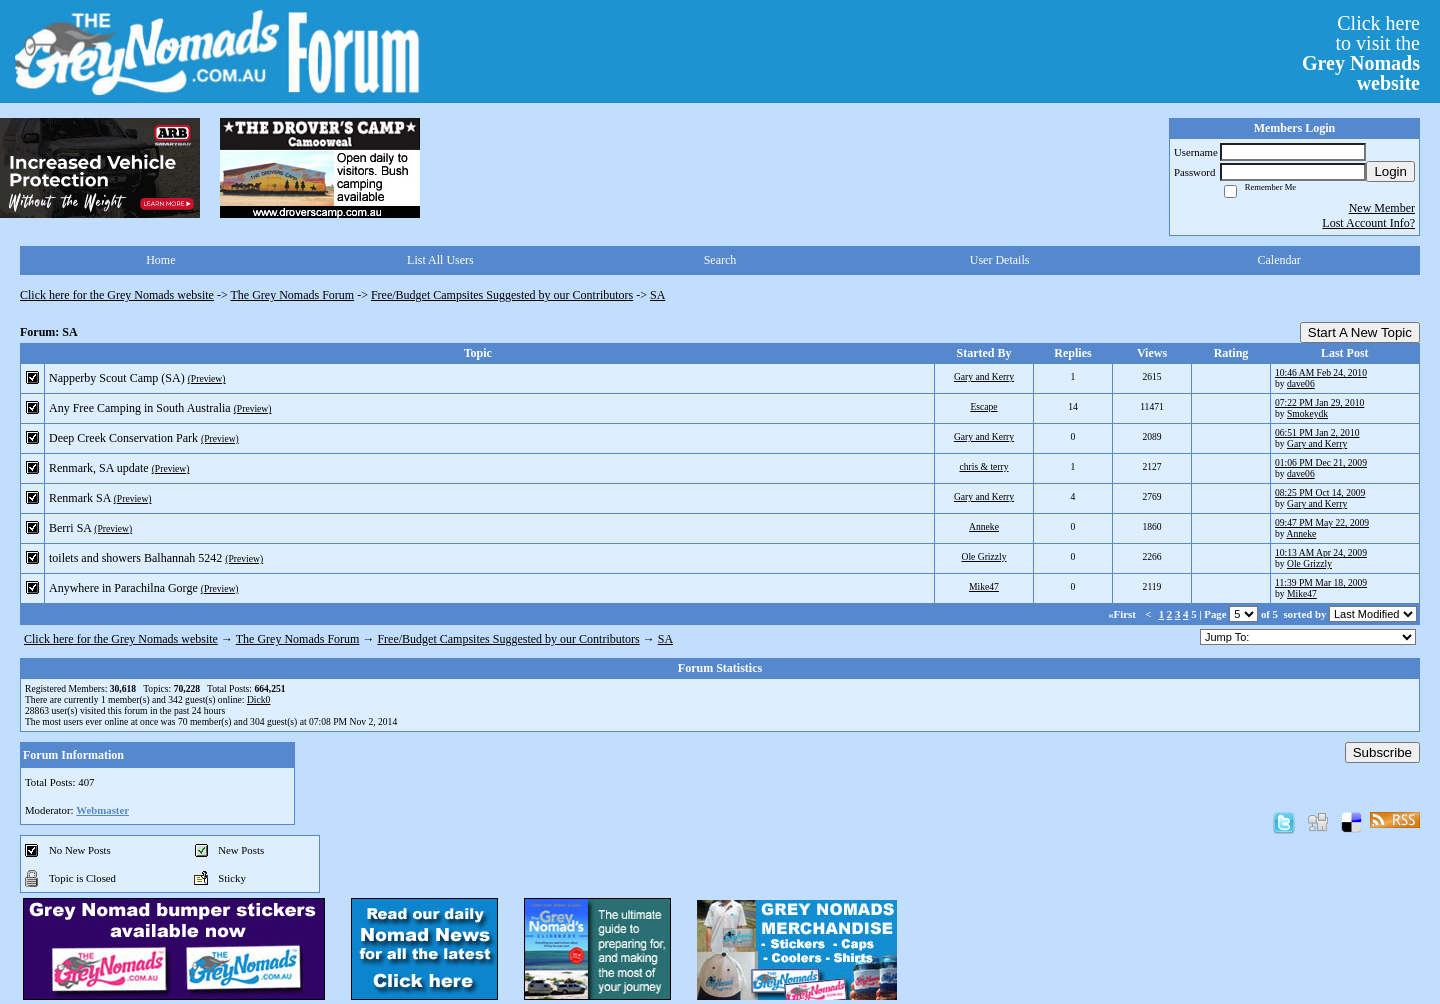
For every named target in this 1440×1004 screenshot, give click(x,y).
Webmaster (102, 810)
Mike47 (984, 586)
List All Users (440, 260)
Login (1390, 171)
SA (657, 295)
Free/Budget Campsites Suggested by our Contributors (502, 295)
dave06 (1301, 383)
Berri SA (70, 528)
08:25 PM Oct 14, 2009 (1320, 492)
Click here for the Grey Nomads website (117, 295)
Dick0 (258, 699)
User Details (1000, 260)
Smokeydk (1307, 413)
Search (720, 260)
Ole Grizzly (983, 556)
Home (160, 260)
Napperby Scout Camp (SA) (117, 378)
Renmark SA (80, 498)
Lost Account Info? (1368, 223)
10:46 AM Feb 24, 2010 (1321, 372)
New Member (1382, 208)
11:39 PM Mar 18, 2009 (1321, 582)
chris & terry (983, 466)
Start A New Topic (1360, 332)
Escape (983, 406)
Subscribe (1382, 752)
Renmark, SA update (99, 468)
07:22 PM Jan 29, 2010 (1319, 402)
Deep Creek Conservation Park (123, 438)
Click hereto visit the (1361, 53)
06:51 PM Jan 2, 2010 (1317, 432)
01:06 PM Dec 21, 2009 (1321, 462)
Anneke (984, 526)
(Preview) (207, 378)
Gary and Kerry (984, 376)
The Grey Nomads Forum (293, 295)
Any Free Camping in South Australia (140, 408)
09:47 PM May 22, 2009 (1322, 522)
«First (1123, 614)
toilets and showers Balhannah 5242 (135, 558)
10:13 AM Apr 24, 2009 (1321, 552)
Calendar (1279, 260)
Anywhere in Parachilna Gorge (123, 588)
